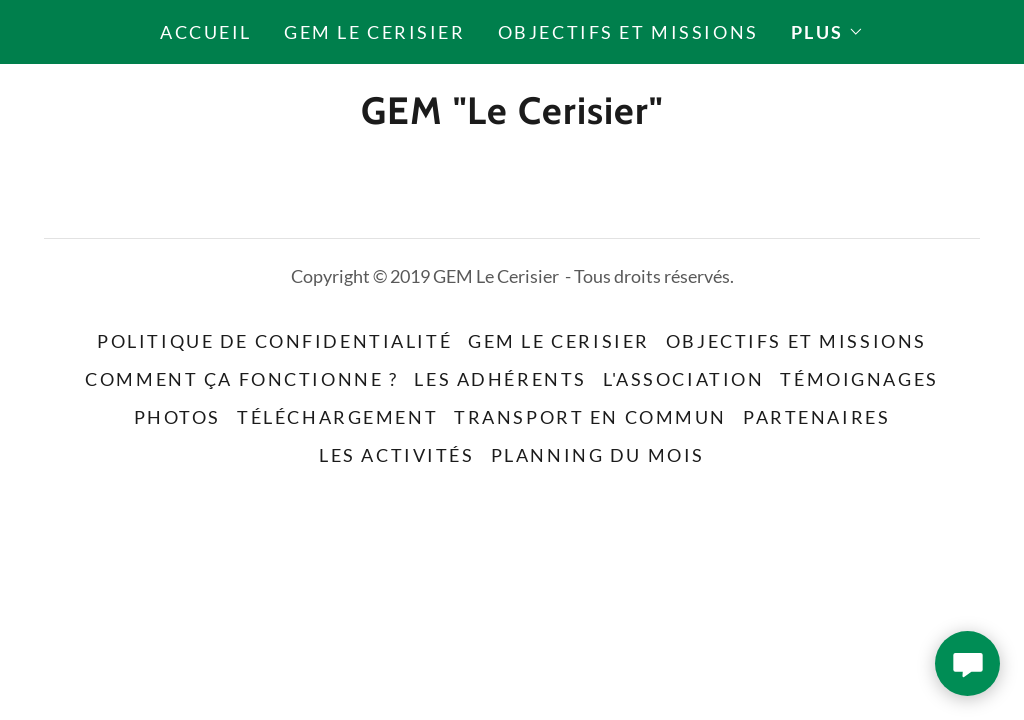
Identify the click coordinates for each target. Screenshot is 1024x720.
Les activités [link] (396, 455)
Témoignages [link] (859, 379)
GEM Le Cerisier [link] (375, 32)
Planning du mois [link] (598, 455)
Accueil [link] (206, 32)
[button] (827, 32)
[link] (512, 116)
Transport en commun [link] (590, 417)
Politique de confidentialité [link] (274, 341)
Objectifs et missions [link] (628, 32)
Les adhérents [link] (500, 379)
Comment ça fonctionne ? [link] (241, 379)
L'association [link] (683, 379)
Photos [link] (177, 417)
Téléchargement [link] (337, 417)
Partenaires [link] (816, 417)
